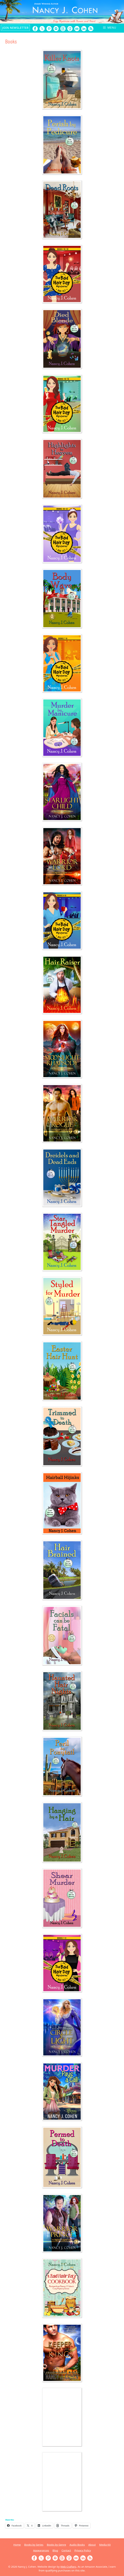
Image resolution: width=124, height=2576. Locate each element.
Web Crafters (68, 2566)
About (92, 2544)
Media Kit (105, 2544)
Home (17, 2544)
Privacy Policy (82, 2550)
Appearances (41, 2550)
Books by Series (33, 2544)
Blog (55, 2550)
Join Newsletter (15, 28)
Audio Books (77, 2544)
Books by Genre (56, 2544)
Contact (66, 2550)
